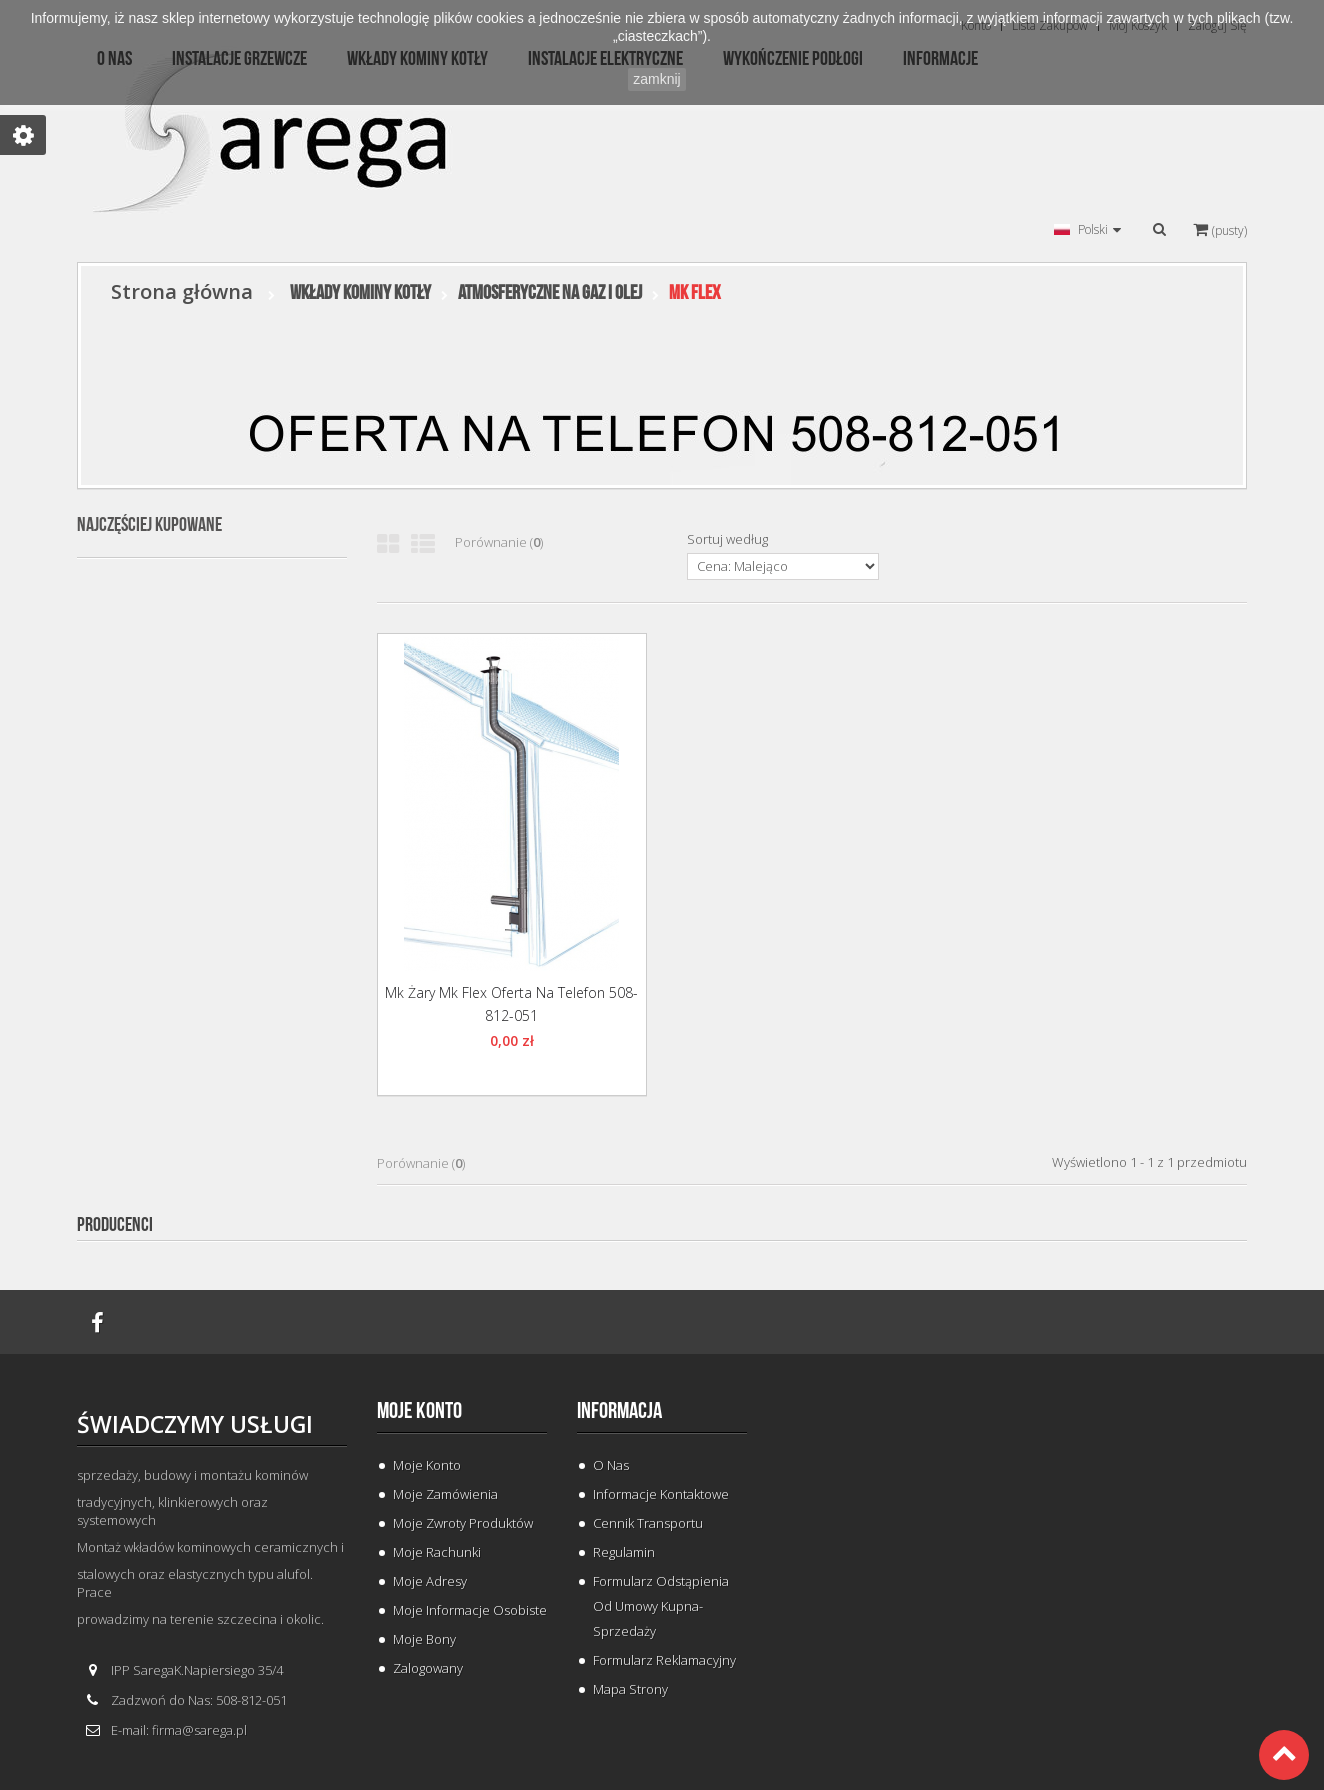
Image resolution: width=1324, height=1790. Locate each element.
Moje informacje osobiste (470, 1610)
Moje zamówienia (445, 1494)
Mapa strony (630, 1689)
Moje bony (424, 1639)
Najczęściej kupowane (149, 525)
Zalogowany (428, 1668)
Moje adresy (430, 1581)
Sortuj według (727, 539)
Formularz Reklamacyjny (664, 1660)
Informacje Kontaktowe (661, 1494)
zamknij (656, 79)
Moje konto (419, 1411)
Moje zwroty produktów (463, 1523)
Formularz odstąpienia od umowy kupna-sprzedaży (661, 1606)
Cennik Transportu (648, 1523)
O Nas (611, 1465)
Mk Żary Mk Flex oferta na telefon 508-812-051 (511, 1004)
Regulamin (624, 1552)
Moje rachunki (437, 1552)
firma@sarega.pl (199, 1730)
